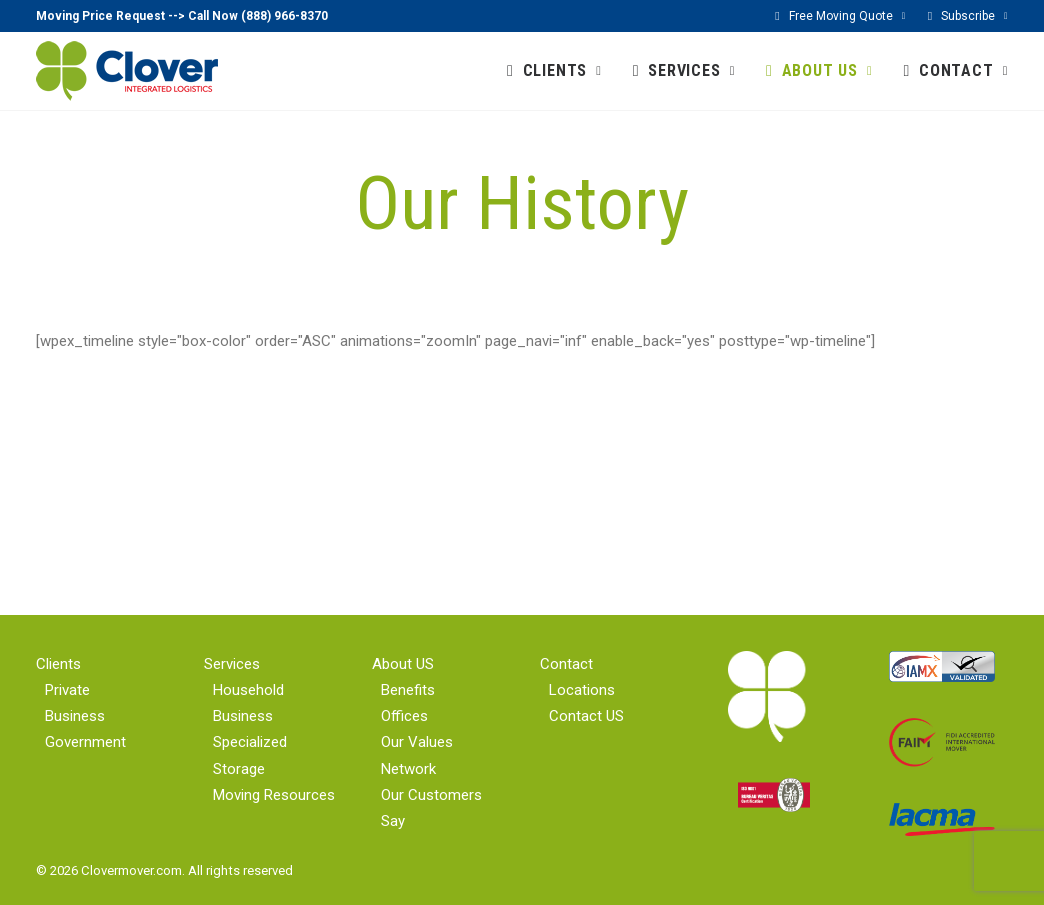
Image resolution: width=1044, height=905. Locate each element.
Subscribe (974, 16)
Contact (566, 664)
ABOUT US (827, 70)
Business (75, 716)
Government (85, 742)
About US (403, 664)
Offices (404, 716)
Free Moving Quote (847, 16)
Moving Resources (274, 795)
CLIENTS (562, 70)
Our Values (417, 742)
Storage (239, 769)
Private (67, 690)
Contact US (586, 716)
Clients (58, 664)
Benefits (408, 690)
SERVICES (691, 70)
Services (232, 664)
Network (408, 769)
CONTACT (963, 70)
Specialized (250, 742)
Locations (582, 690)
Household (248, 690)
